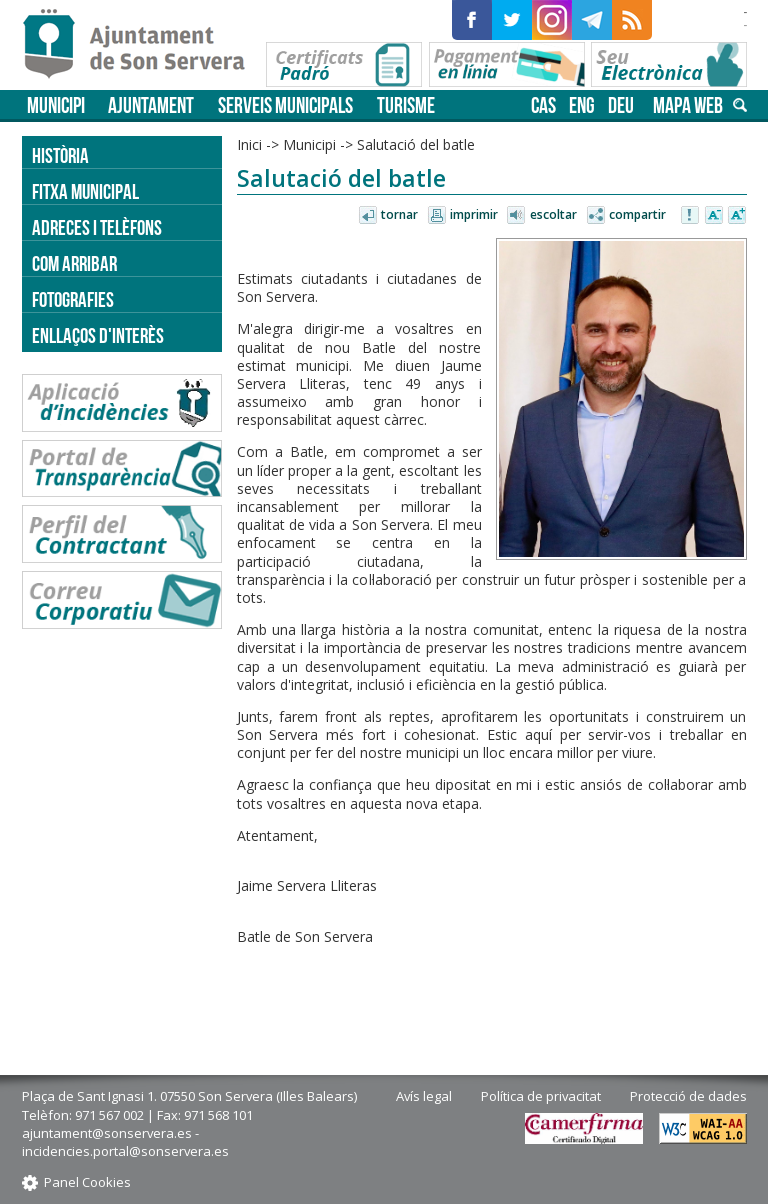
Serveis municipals (285, 105)
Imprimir (474, 214)
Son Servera (142, 45)
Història (60, 155)
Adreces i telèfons (97, 227)
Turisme (406, 105)
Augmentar (737, 216)
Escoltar (553, 214)
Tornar (399, 214)
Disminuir (714, 216)
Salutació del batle (416, 144)
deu (621, 105)
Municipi (56, 105)
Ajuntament (151, 105)
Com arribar (74, 263)
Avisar (691, 216)
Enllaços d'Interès (98, 335)
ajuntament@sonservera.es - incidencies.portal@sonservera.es (125, 1142)
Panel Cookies (87, 1182)
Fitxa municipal (85, 191)
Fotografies (73, 299)
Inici (249, 144)
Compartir (637, 214)
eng (582, 105)
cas (543, 105)
